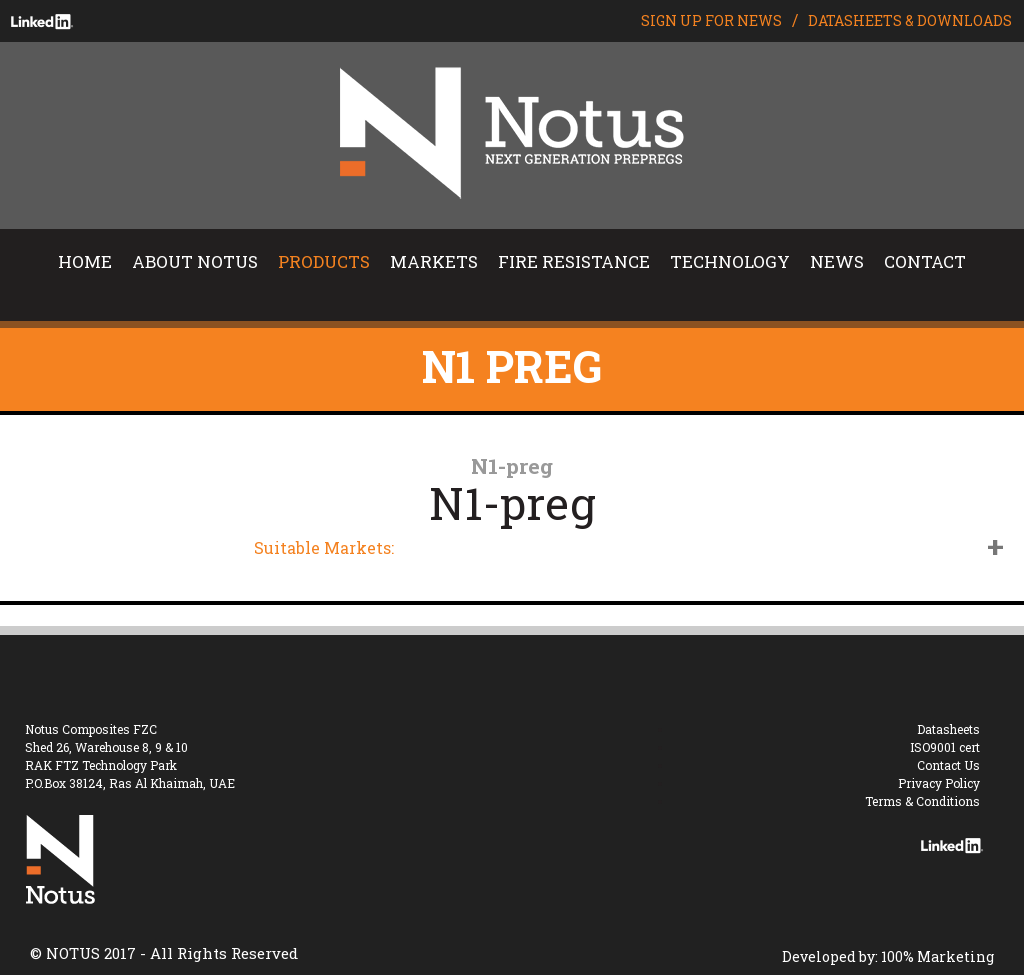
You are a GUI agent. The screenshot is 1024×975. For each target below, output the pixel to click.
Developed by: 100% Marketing (888, 956)
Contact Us (948, 765)
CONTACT (925, 261)
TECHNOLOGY (730, 261)
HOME (85, 261)
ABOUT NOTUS (195, 261)
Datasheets (948, 729)
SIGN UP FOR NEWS (711, 20)
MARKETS (434, 261)
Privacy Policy (939, 783)
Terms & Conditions (922, 801)
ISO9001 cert (945, 747)
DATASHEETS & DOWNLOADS (910, 20)
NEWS (837, 261)
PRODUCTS (324, 261)
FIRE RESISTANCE (574, 261)
